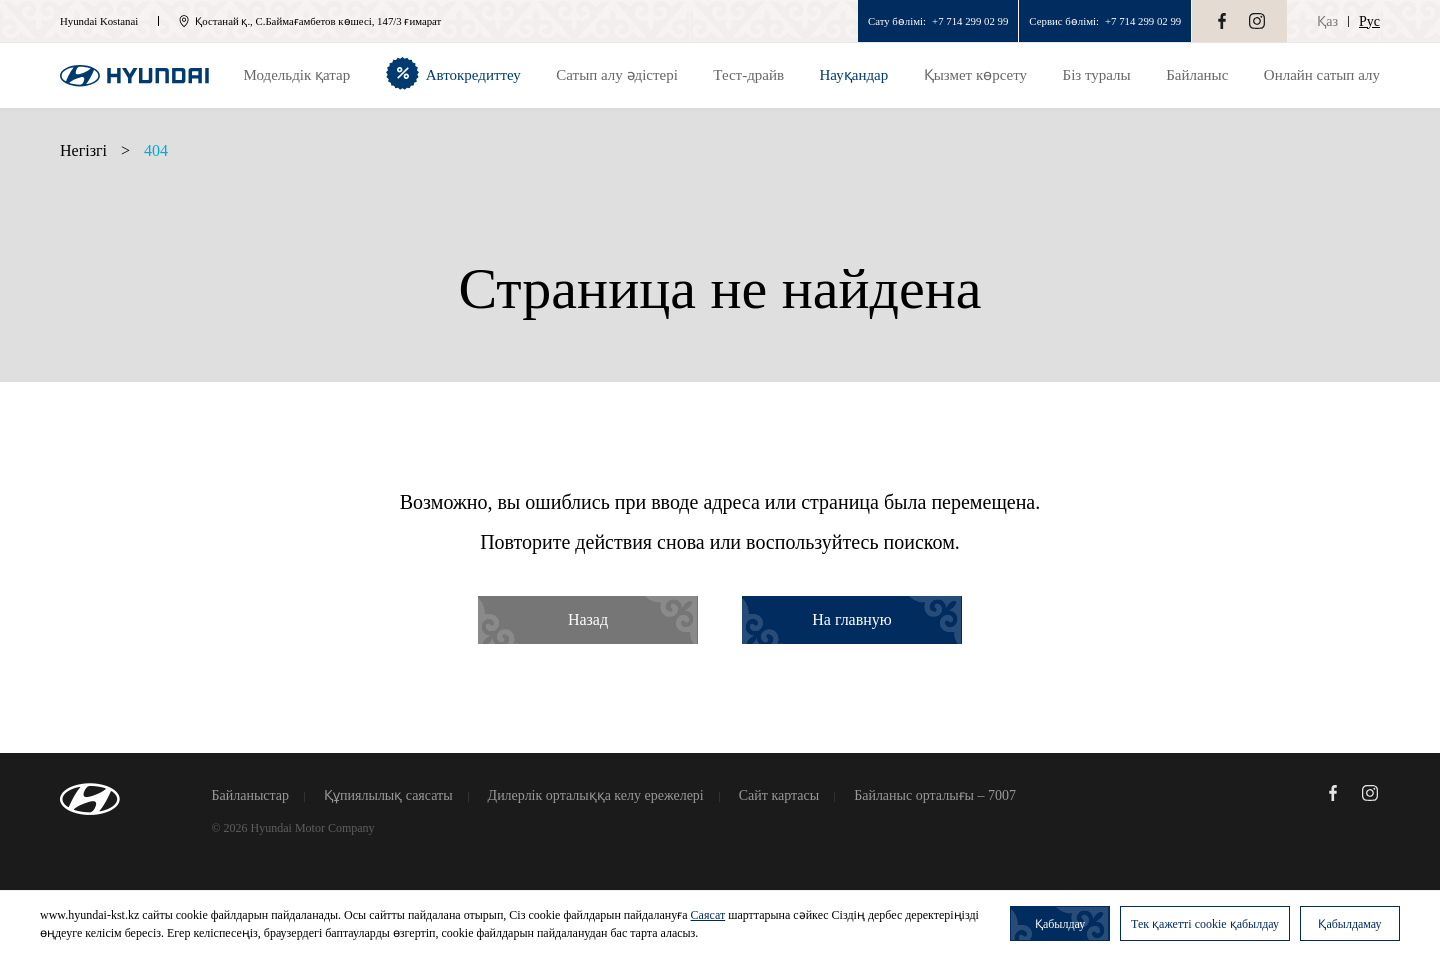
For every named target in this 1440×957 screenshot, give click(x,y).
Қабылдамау (1349, 924)
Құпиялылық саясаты (388, 796)
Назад (588, 619)
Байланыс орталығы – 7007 (935, 796)
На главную (852, 619)
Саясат (708, 915)
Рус (1369, 21)
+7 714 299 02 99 (970, 21)
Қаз (1327, 21)
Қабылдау (1060, 924)
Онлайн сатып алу (1322, 75)
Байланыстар (251, 796)
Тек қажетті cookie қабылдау (1205, 924)
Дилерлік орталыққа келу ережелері (596, 796)
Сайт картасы (779, 796)
